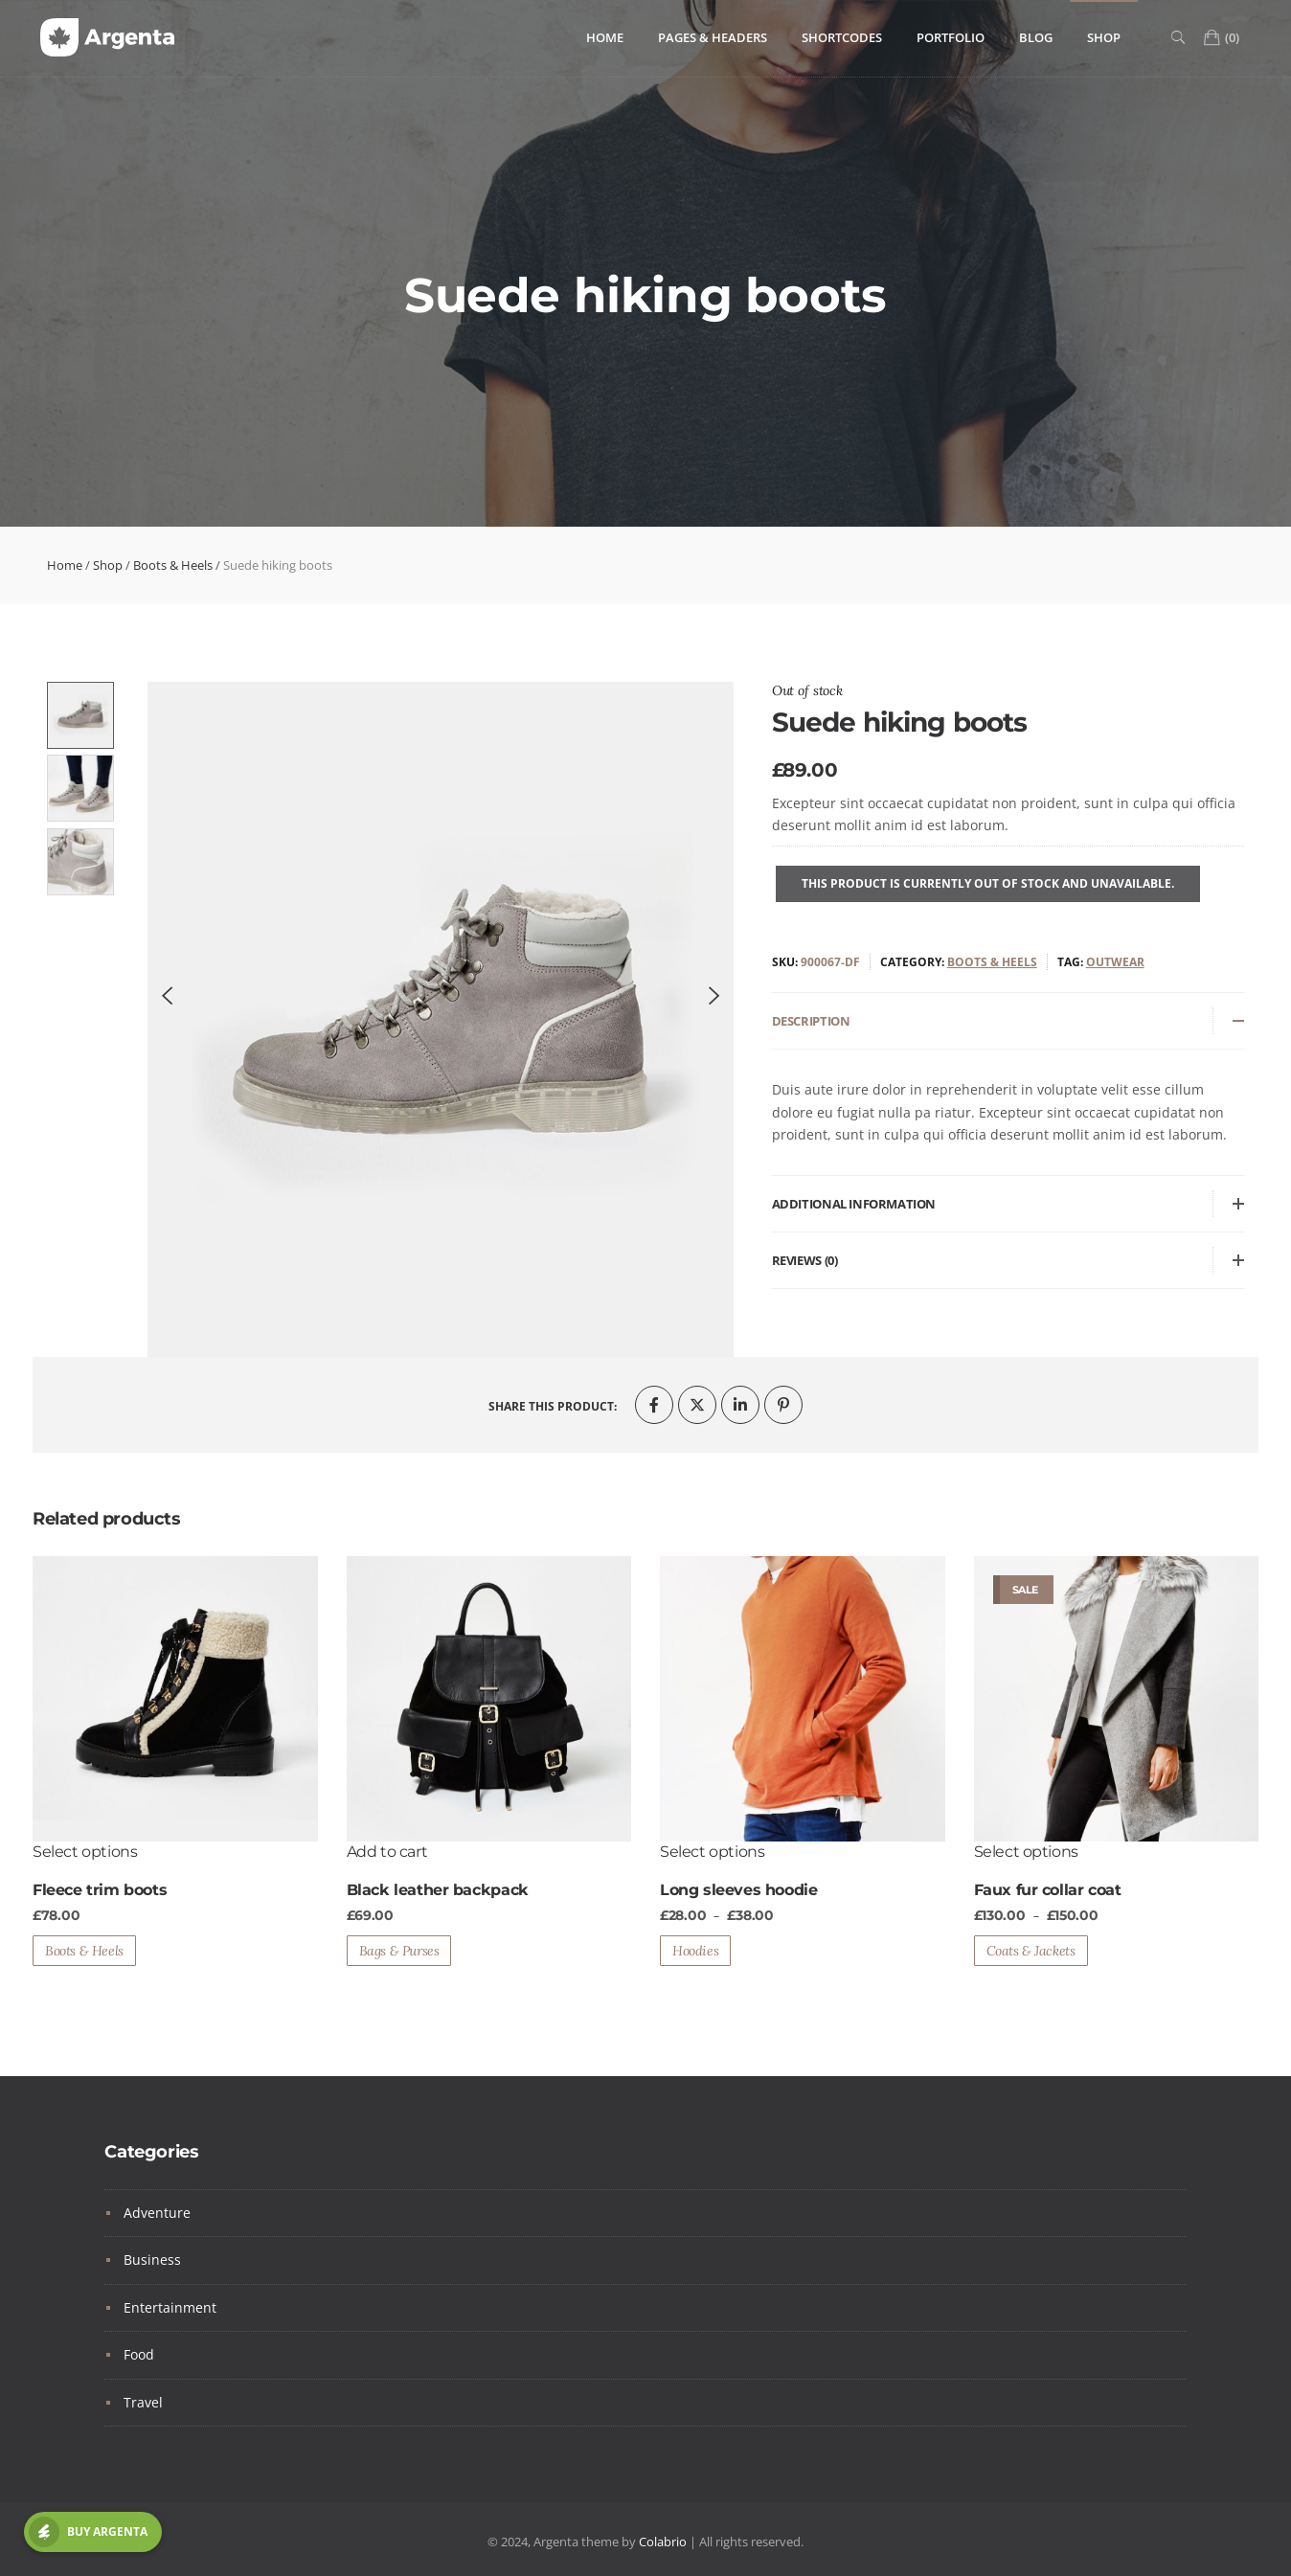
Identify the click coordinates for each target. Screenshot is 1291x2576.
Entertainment (170, 2307)
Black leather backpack (438, 1890)
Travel (143, 2402)
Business (152, 2259)
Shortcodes (842, 38)
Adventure (157, 2212)
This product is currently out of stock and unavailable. (988, 883)
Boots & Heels (173, 565)
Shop (1104, 38)
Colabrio (663, 2541)
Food (139, 2354)
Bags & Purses (399, 1950)
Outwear (1115, 962)
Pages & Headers (712, 38)
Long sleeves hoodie (738, 1890)
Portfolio (951, 38)
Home (604, 38)
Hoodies (695, 1950)
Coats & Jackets (1031, 1950)
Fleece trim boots (100, 1890)
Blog (1036, 38)
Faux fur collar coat (1047, 1890)
